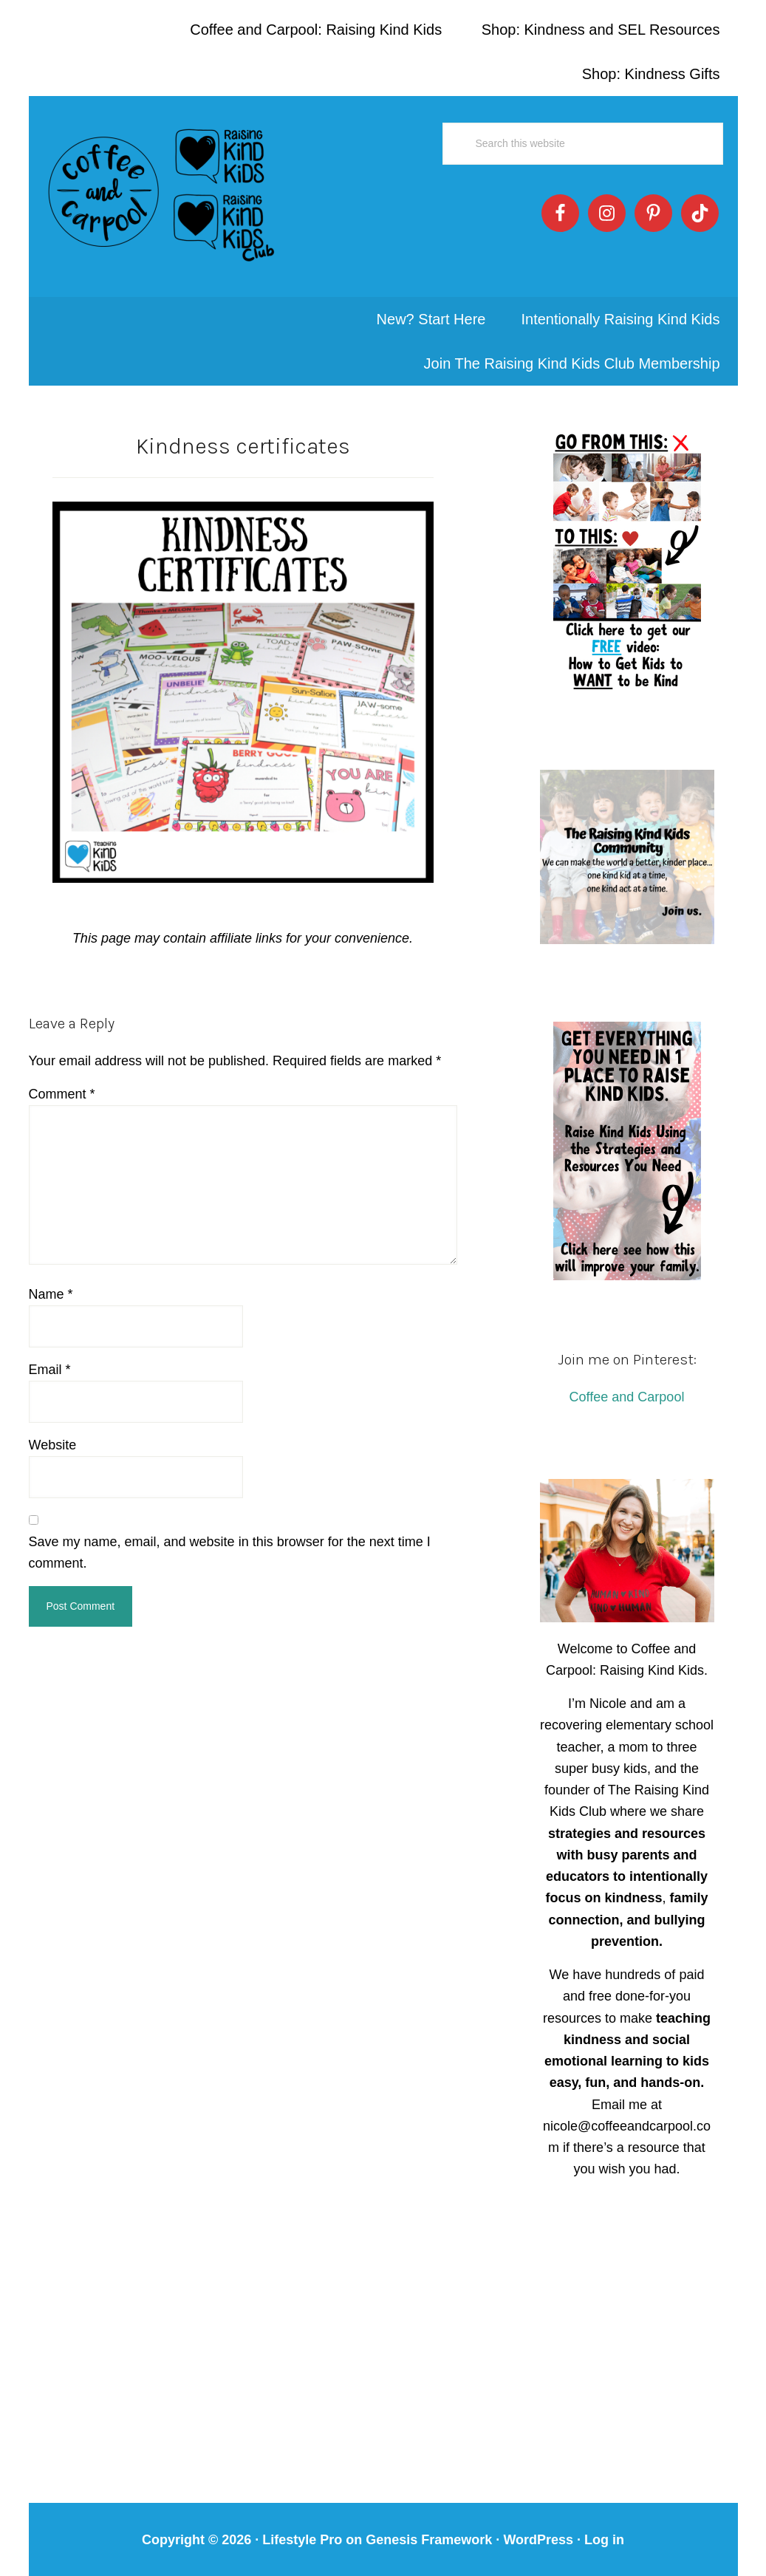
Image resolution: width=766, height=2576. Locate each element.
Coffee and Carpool (627, 1388)
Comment (62, 1085)
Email (50, 1360)
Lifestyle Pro (302, 2530)
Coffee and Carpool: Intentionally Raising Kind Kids (162, 192)
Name (51, 1284)
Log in (604, 2530)
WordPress (538, 2530)
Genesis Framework (429, 2530)
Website (53, 1435)
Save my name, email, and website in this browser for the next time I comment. (230, 1544)
